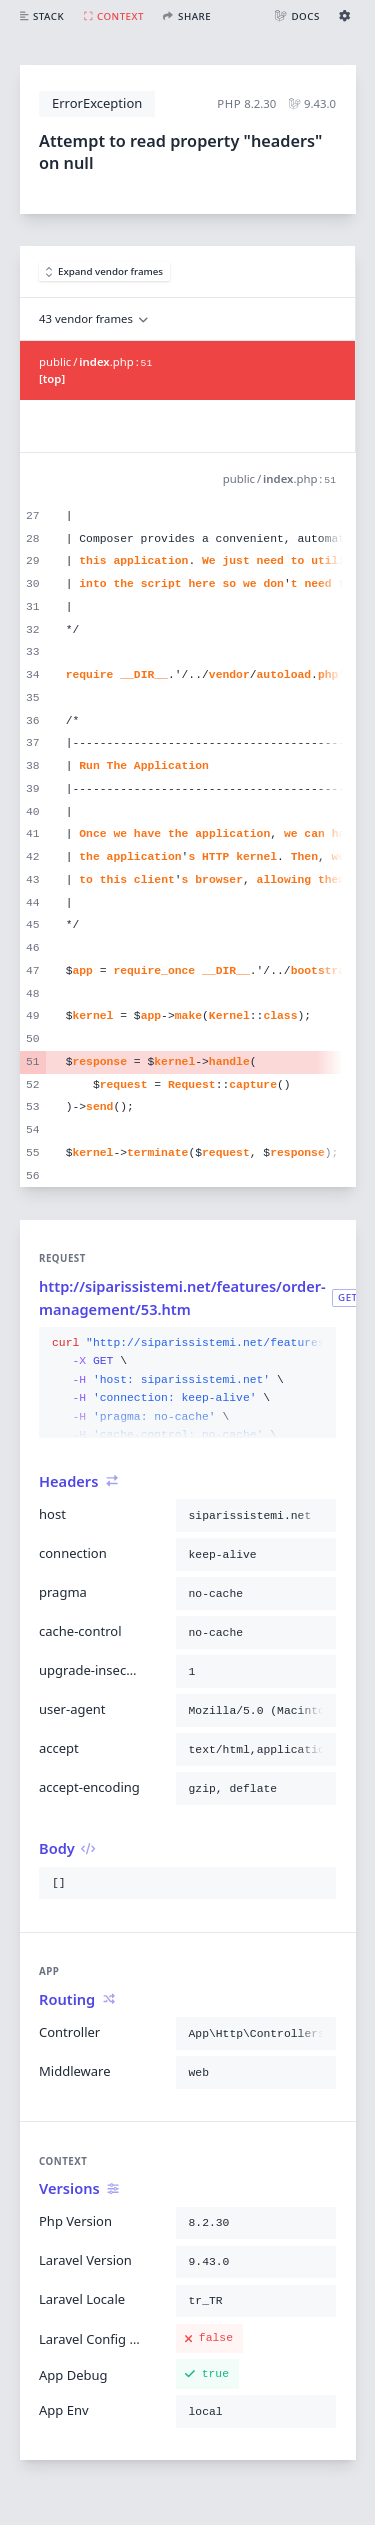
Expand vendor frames (105, 271)
